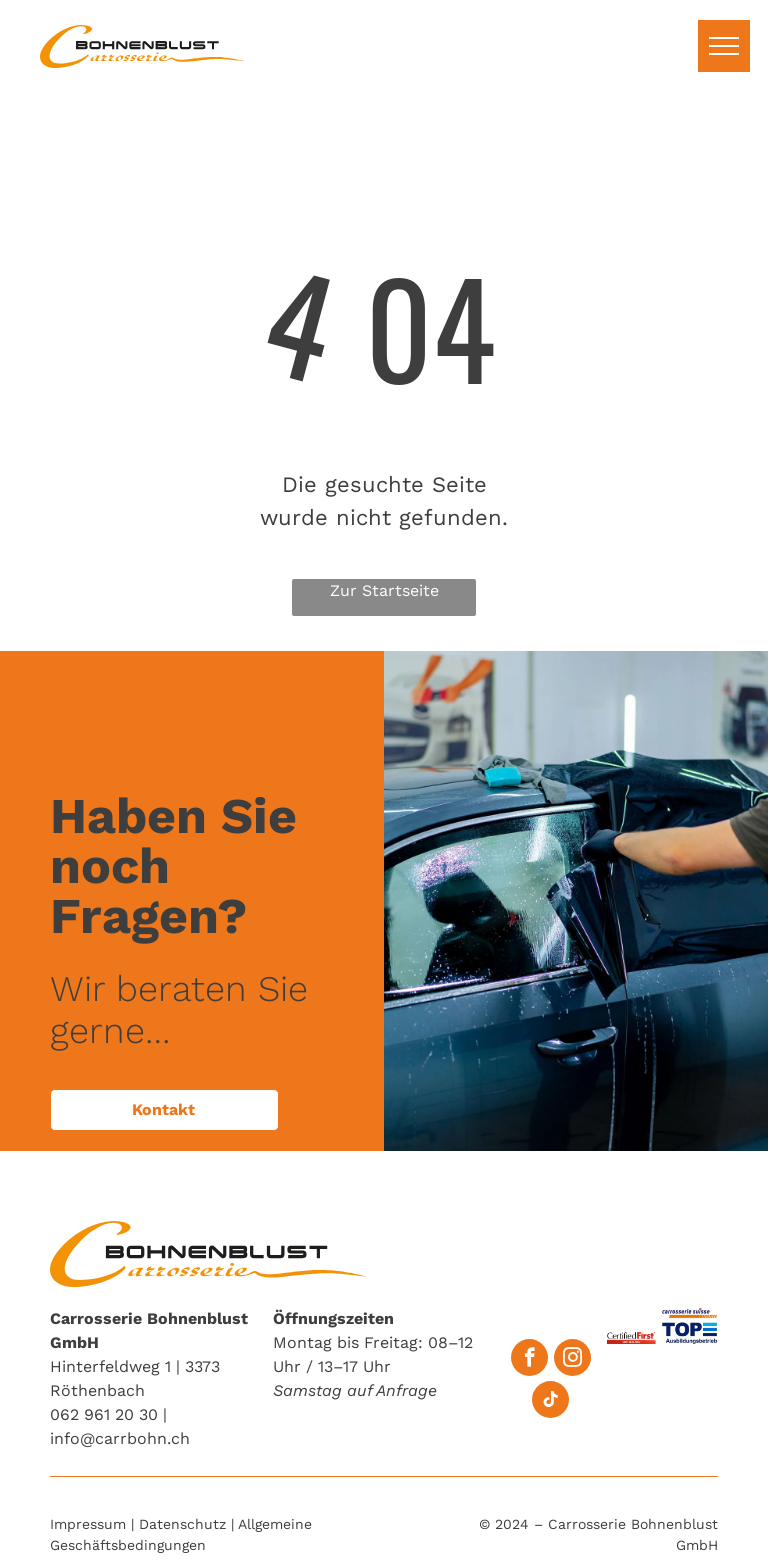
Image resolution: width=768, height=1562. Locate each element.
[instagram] (572, 1360)
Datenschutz (182, 1524)
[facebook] (529, 1360)
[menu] (724, 46)
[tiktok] (550, 1402)
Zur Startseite (384, 590)
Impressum (88, 1524)
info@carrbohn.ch (120, 1438)
